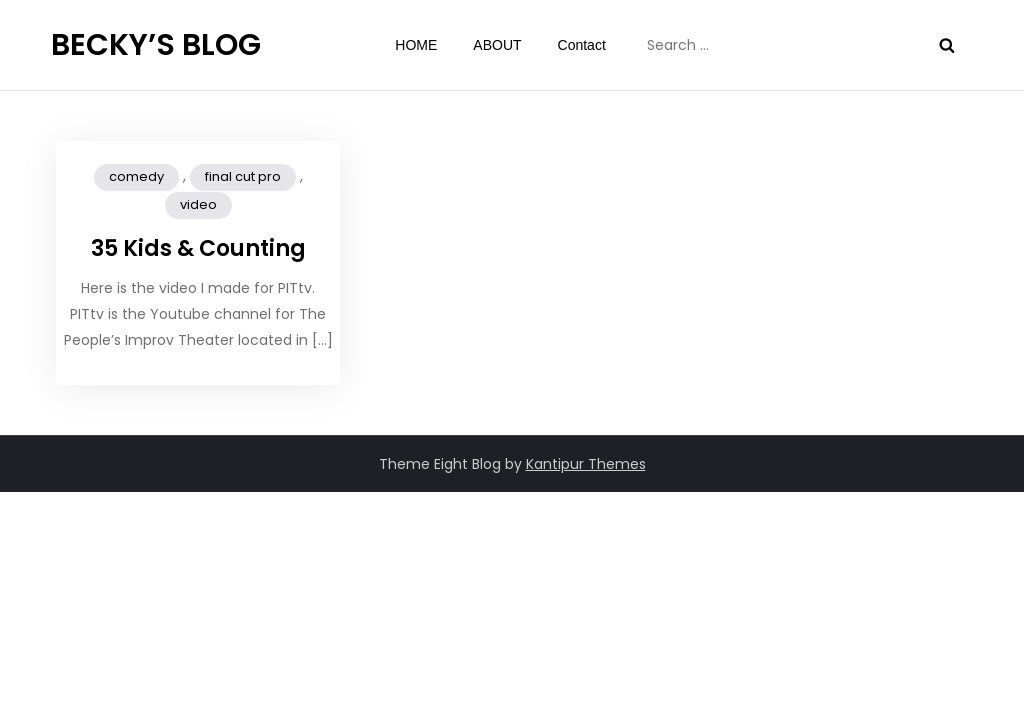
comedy (136, 176)
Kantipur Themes (586, 464)
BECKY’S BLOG (156, 45)
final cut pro (243, 176)
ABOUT (497, 45)
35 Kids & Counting (198, 248)
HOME (416, 45)
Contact (582, 45)
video (198, 204)
